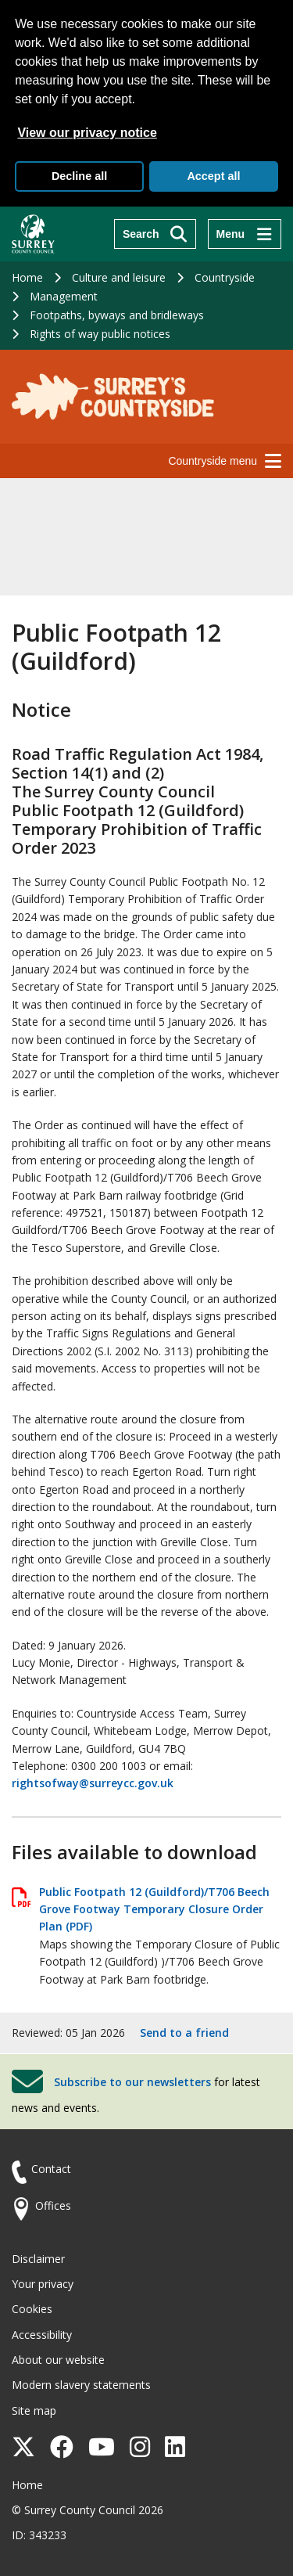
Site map (34, 2410)
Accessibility (42, 2334)
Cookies (32, 2308)
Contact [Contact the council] (51, 2168)
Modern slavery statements (81, 2384)
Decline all (79, 176)
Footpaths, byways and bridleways (117, 315)
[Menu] (244, 234)
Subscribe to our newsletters (132, 2081)
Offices (53, 2205)
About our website (58, 2359)
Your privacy (42, 2283)
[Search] (155, 234)
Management (64, 296)
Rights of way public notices (100, 333)
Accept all (213, 176)
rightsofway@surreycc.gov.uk (92, 1782)
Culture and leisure (119, 277)
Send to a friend (184, 2032)
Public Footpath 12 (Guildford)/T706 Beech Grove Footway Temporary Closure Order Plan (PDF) (154, 1909)
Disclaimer (38, 2258)
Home (27, 277)
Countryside (225, 277)
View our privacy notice (86, 132)
